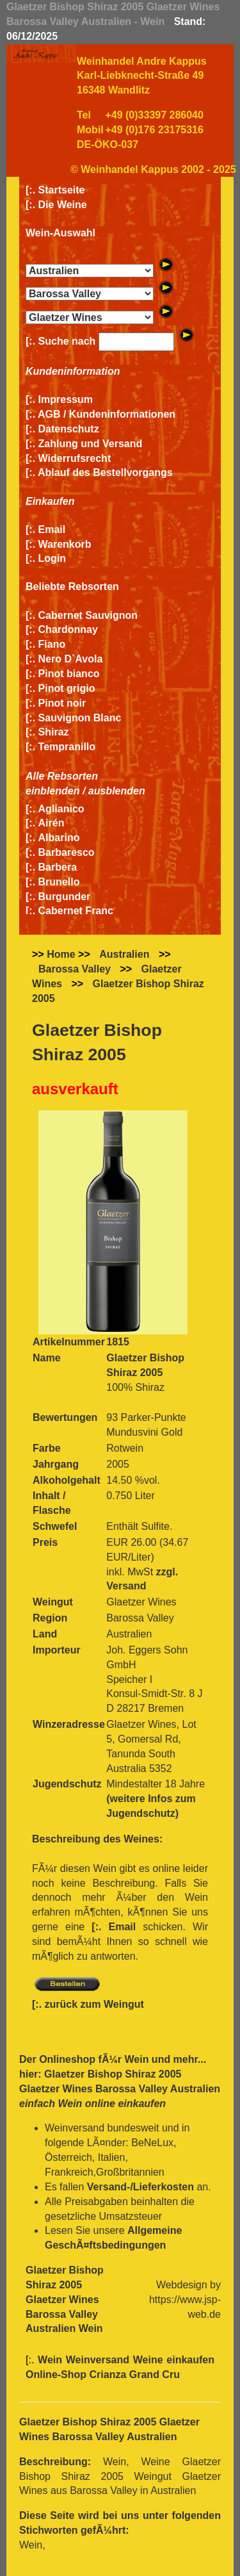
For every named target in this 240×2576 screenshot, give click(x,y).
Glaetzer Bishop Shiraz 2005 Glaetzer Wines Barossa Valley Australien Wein (65, 2299)
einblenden (52, 790)
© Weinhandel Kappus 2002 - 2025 (153, 169)
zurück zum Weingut (94, 2004)
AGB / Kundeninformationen (106, 414)
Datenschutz (68, 428)
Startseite (61, 190)
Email (52, 529)
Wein (136, 2059)
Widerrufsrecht (74, 458)
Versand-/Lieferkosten (140, 2186)
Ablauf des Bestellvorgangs (105, 472)
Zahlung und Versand (90, 443)
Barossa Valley (74, 969)
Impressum (65, 399)
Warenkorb (65, 544)
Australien (124, 954)
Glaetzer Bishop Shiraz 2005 (118, 991)
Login (52, 558)
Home (61, 954)
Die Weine (62, 204)
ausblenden (116, 790)
